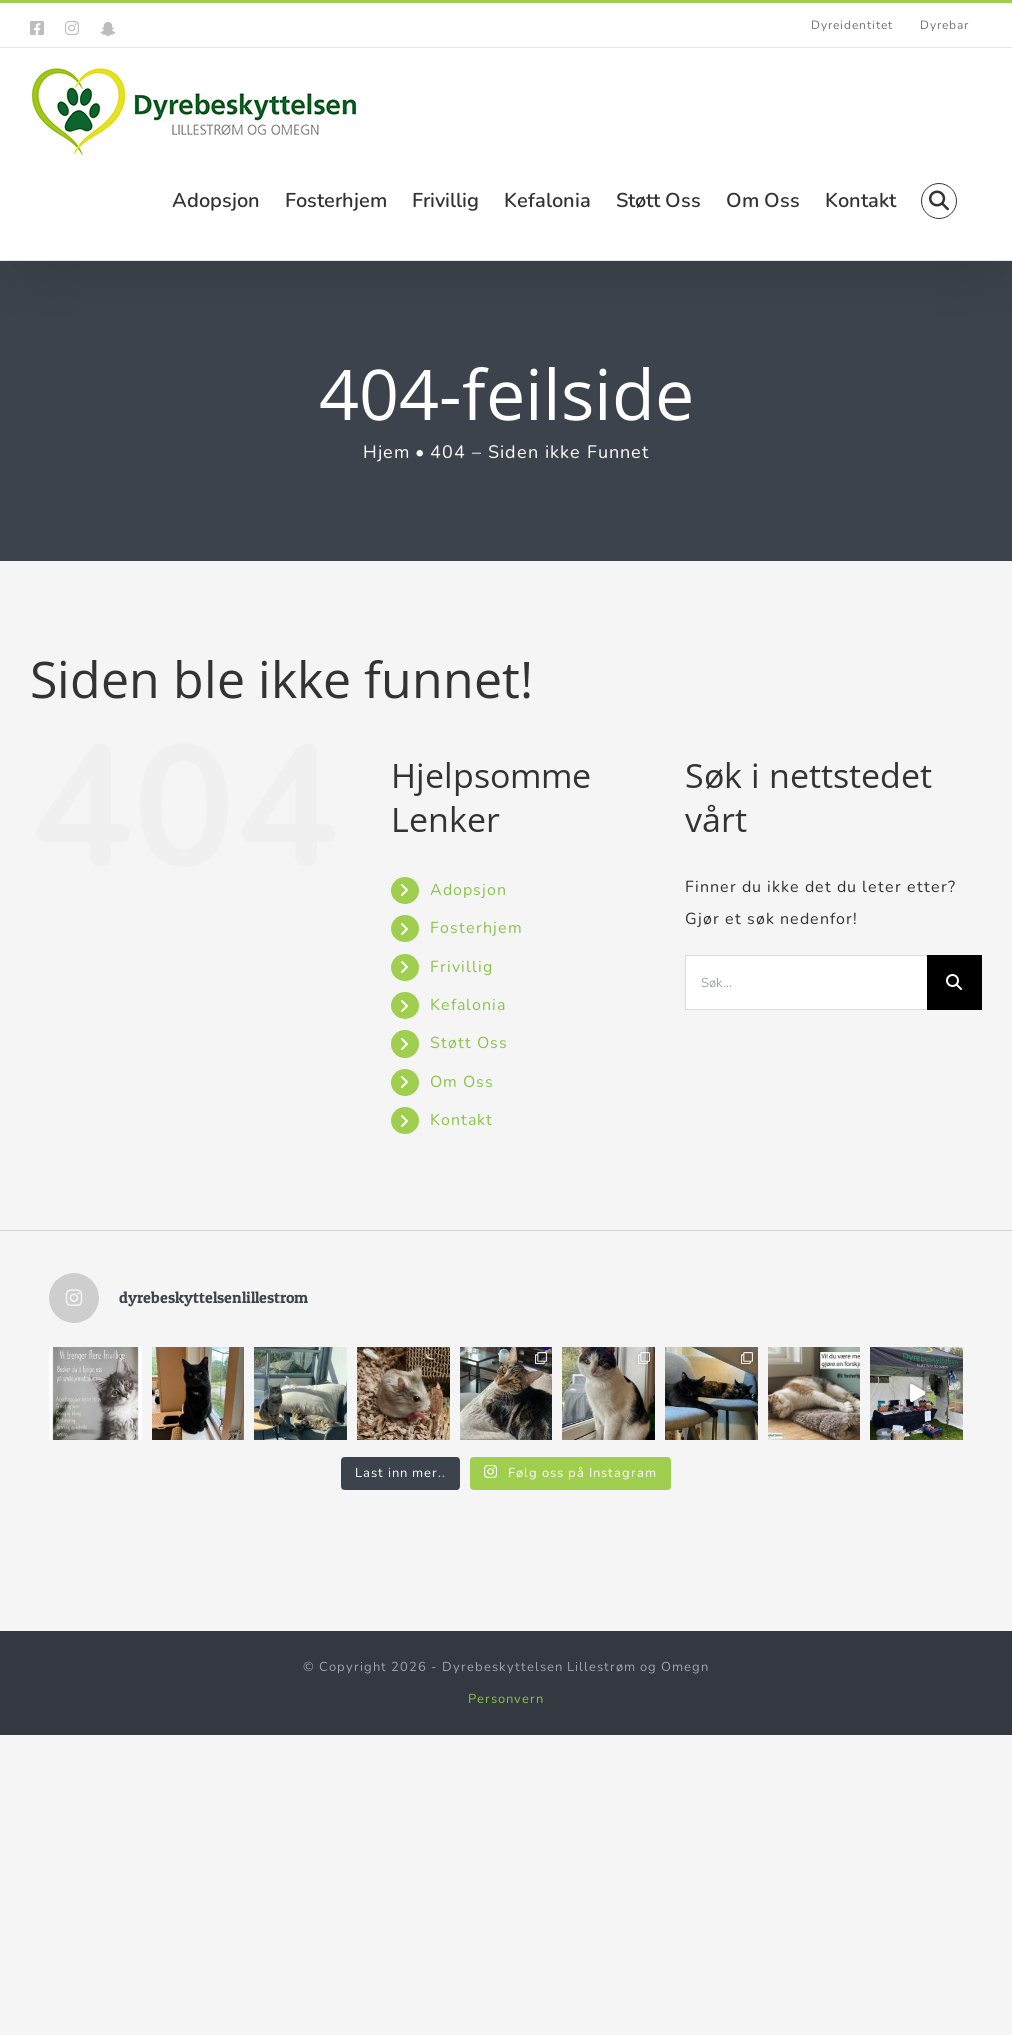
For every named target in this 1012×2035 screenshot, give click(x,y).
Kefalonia (468, 1005)
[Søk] (954, 982)
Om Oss (462, 1082)
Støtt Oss (469, 1043)
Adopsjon (468, 890)
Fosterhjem (476, 928)
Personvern (506, 1699)
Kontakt (461, 1120)
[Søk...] (806, 982)
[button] (939, 199)
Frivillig (461, 967)
